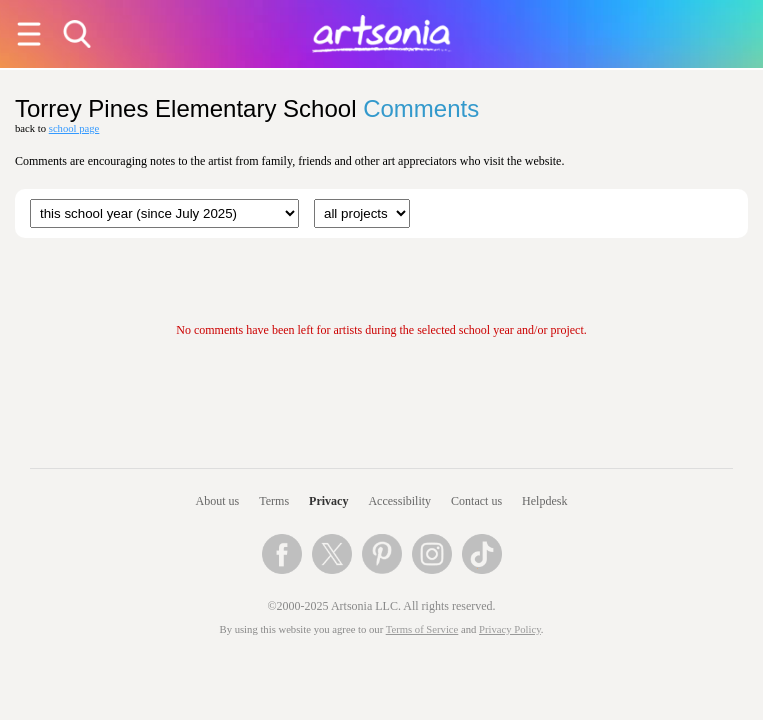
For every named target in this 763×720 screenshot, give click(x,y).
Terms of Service (422, 629)
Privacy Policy (510, 629)
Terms (274, 501)
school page (74, 128)
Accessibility (399, 501)
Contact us (476, 501)
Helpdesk (544, 501)
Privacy (328, 501)
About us (218, 501)
